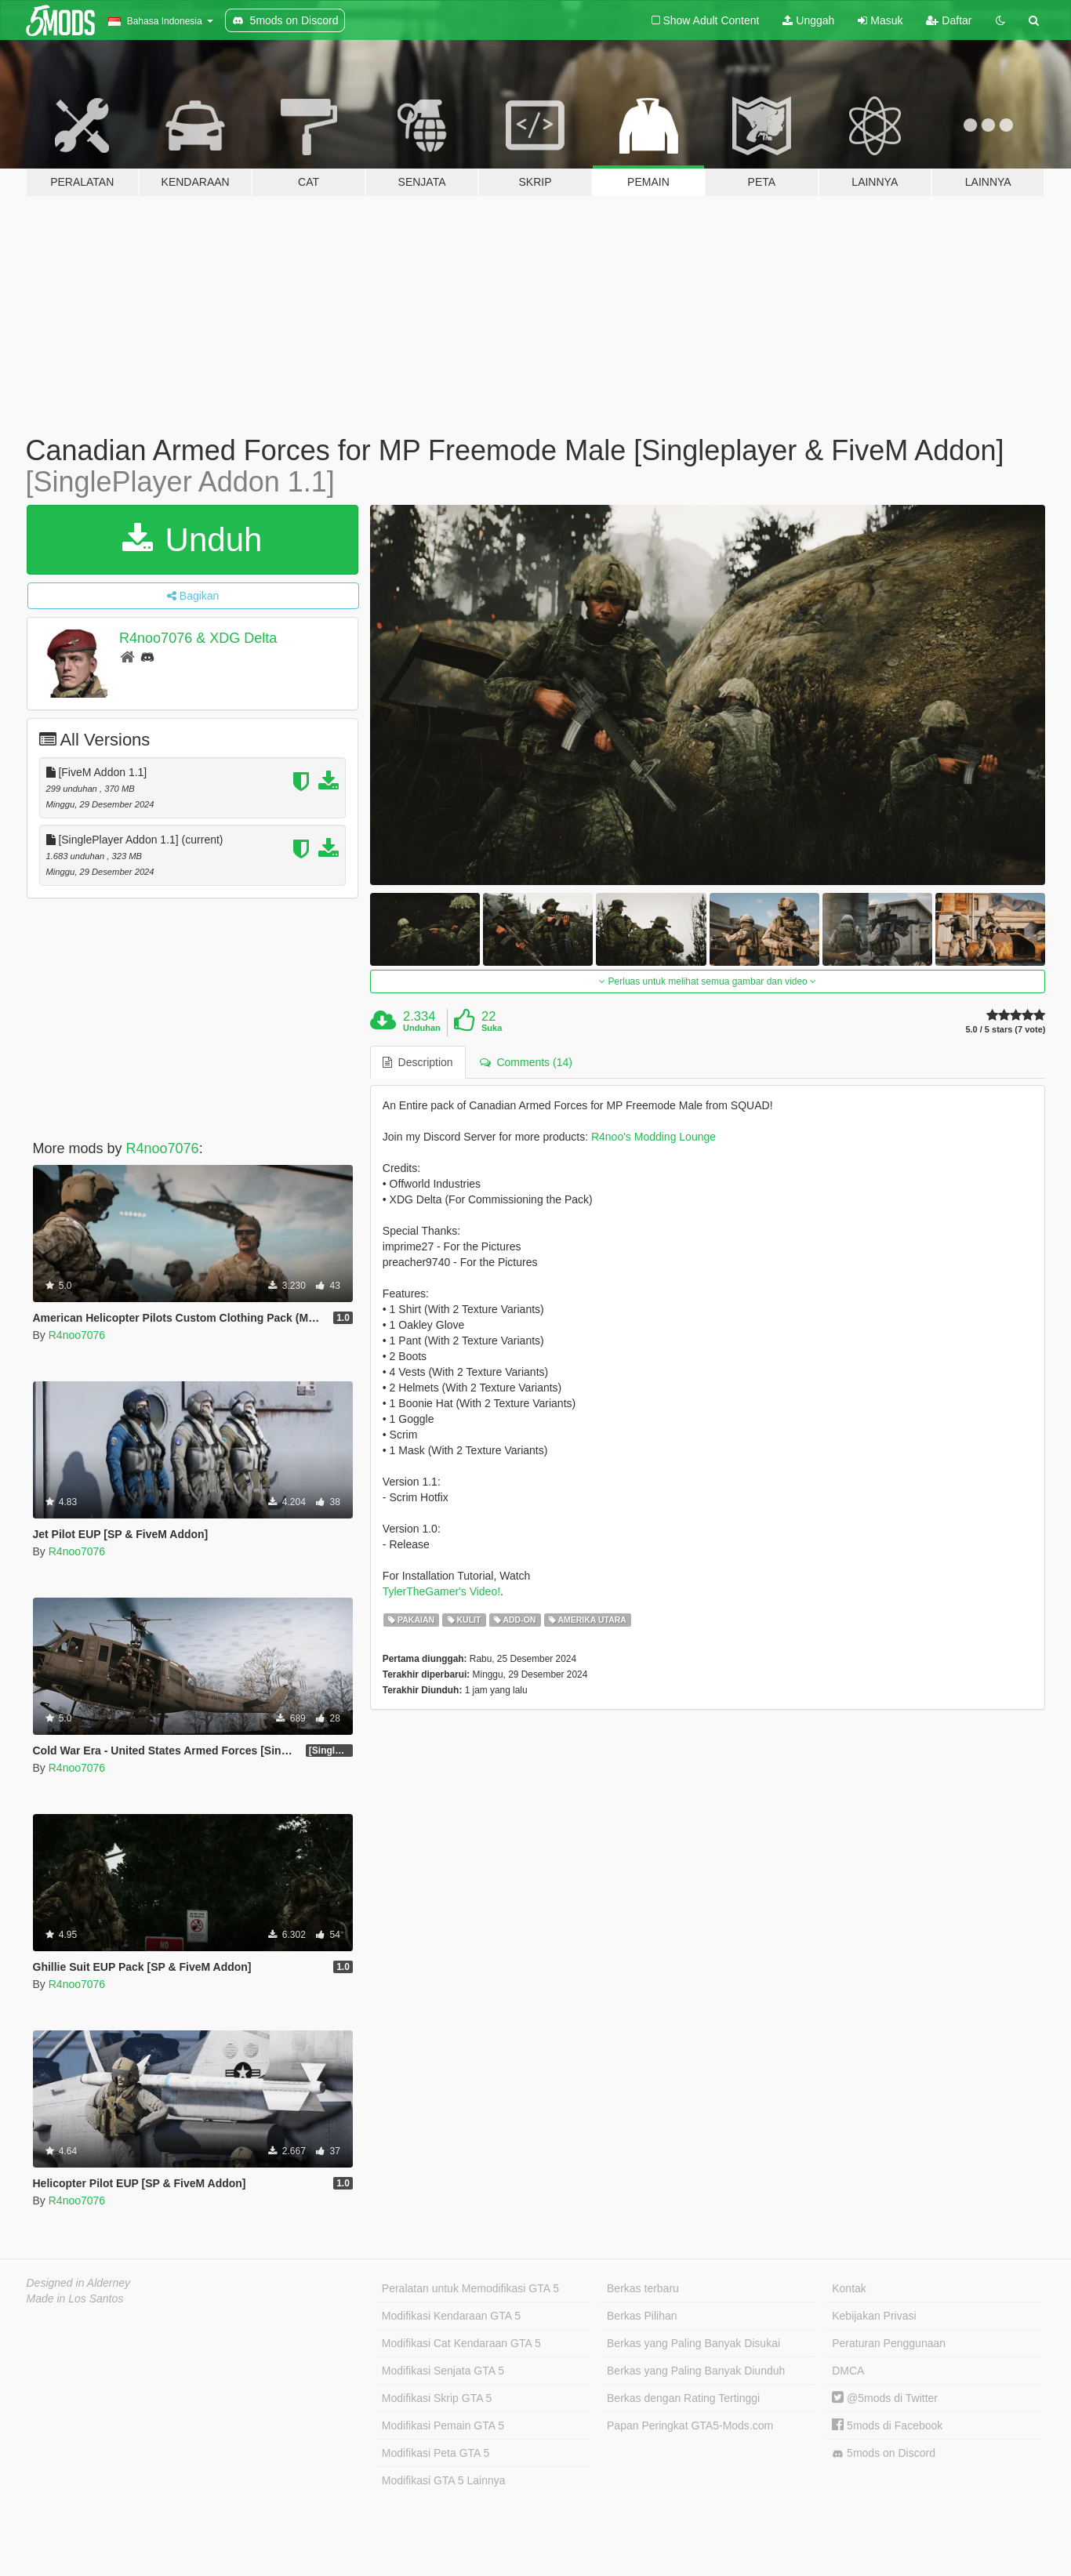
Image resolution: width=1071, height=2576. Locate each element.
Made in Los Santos (75, 2298)
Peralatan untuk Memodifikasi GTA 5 (470, 2288)
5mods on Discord (883, 2453)
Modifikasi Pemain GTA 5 (443, 2425)
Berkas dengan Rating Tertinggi (683, 2398)
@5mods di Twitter (885, 2398)
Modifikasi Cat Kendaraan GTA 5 (461, 2343)
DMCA (848, 2370)
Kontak (849, 2288)
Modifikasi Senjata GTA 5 (443, 2370)
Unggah (808, 20)
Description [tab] (418, 1062)
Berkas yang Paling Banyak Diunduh (696, 2370)
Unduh (192, 539)
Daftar (948, 20)
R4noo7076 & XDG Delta (198, 638)
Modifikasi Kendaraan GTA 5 (451, 2315)
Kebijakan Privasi (874, 2315)
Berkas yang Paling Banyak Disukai (693, 2343)
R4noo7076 (162, 1148)
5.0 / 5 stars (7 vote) (1005, 1029)
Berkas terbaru (643, 2288)
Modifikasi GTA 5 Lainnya (444, 2480)
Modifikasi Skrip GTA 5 (437, 2398)
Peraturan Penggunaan (889, 2343)
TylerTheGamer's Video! (441, 1591)
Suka (491, 1027)
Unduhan (422, 1027)
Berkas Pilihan (642, 2315)
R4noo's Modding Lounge (653, 1136)
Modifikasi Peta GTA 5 (435, 2453)
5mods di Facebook (887, 2425)
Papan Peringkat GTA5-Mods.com (690, 2425)
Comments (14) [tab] (526, 1062)
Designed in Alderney (79, 2283)
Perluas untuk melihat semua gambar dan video (707, 981)
